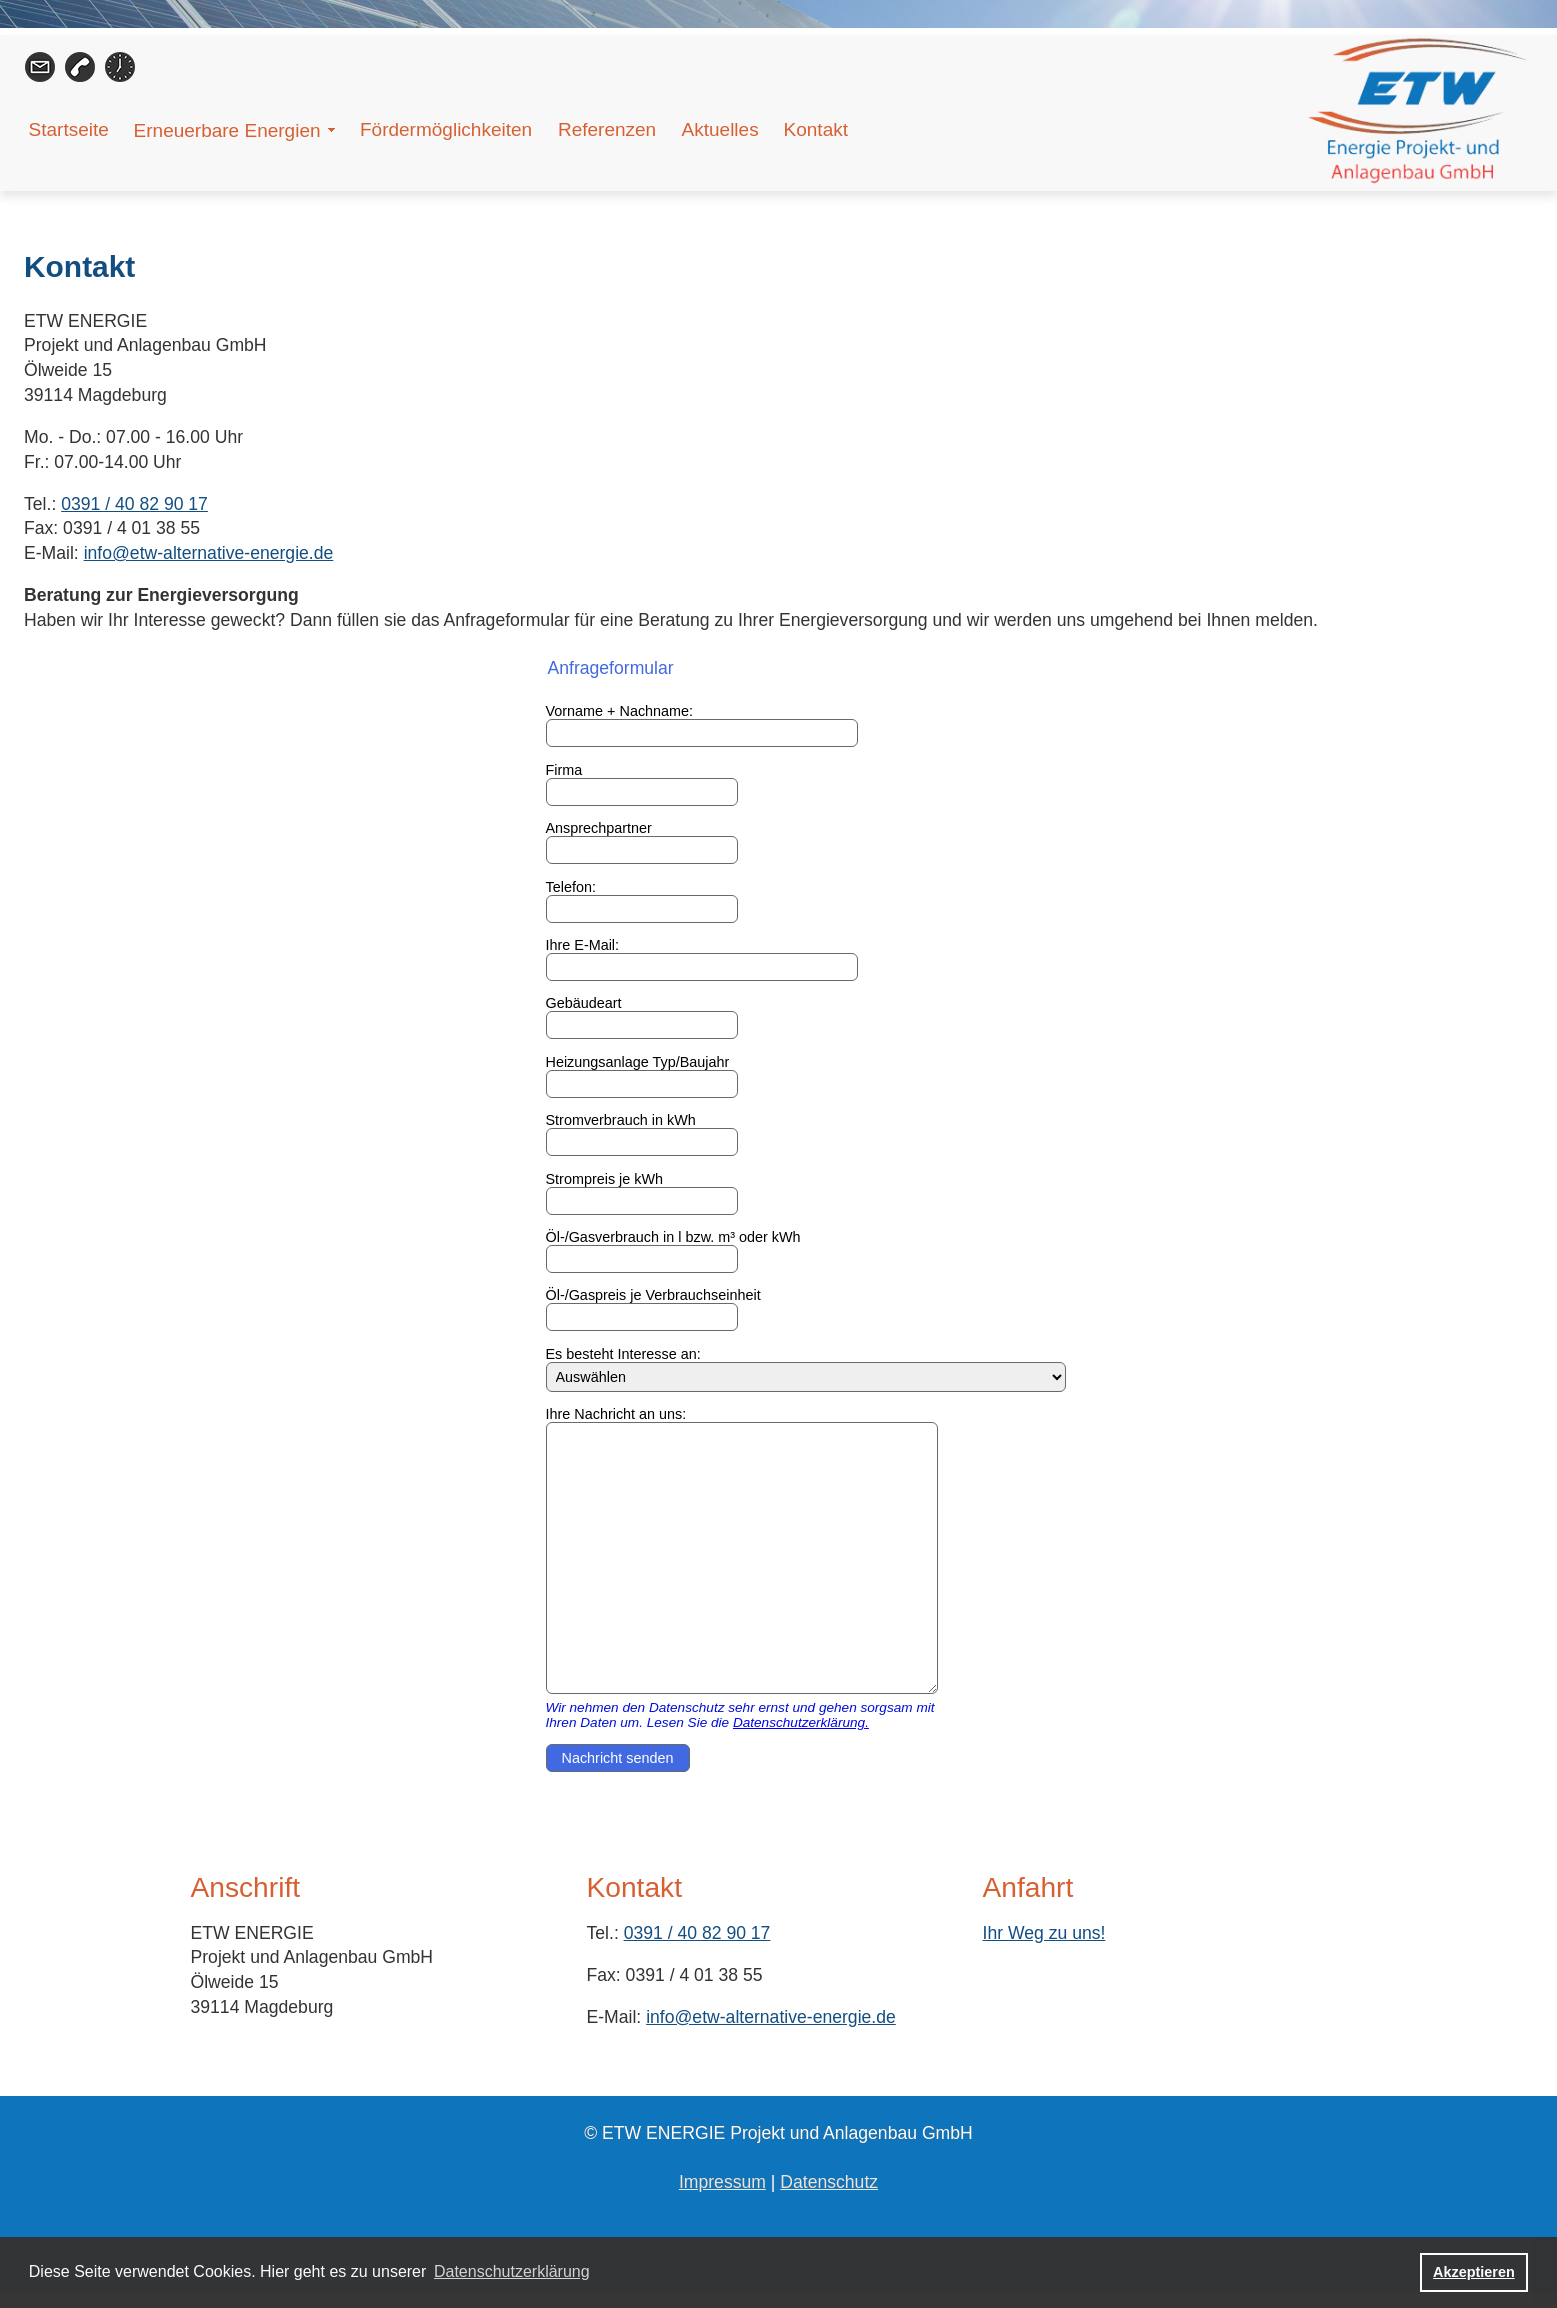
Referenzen (607, 129)
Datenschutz (829, 2182)
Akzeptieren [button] (1474, 2272)
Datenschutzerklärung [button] (512, 2271)
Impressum (722, 2182)
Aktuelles (720, 129)
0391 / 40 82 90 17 (134, 504)
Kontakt (816, 129)
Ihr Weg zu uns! (1044, 1933)
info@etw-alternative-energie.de (209, 553)
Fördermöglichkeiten (446, 129)
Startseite (69, 129)
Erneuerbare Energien (227, 130)
